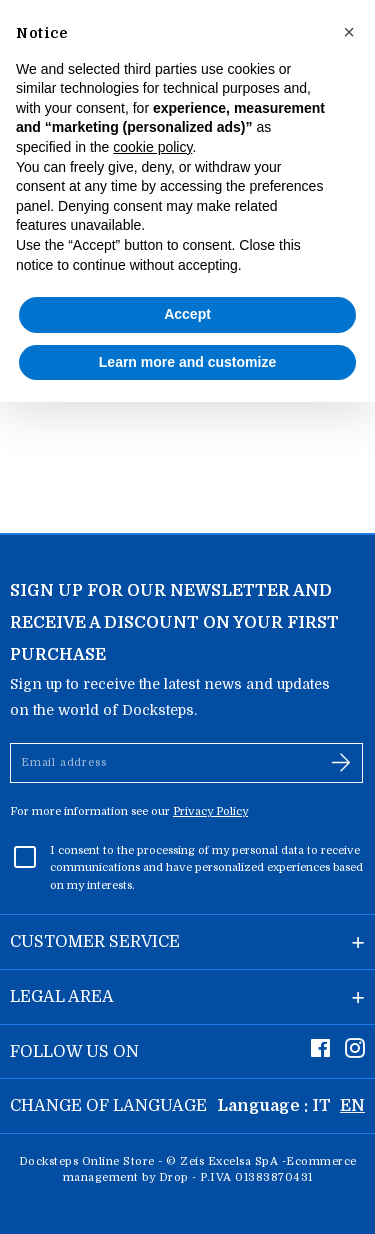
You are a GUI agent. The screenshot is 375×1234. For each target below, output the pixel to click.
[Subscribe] (341, 763)
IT (321, 1106)
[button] (349, 32)
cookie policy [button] (152, 147)
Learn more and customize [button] (187, 362)
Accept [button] (187, 314)
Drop (174, 1177)
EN (352, 1106)
